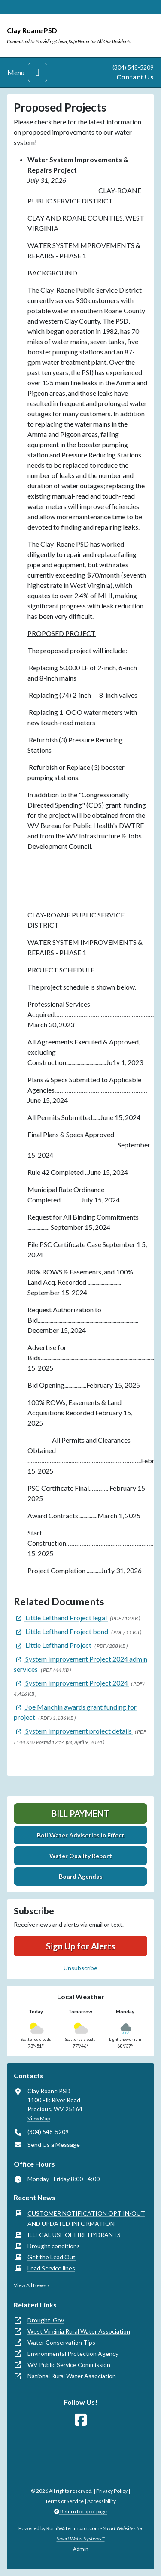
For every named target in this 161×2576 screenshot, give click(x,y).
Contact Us (135, 77)
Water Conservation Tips (61, 2342)
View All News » (32, 2285)
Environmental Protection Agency (72, 2353)
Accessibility (101, 2501)
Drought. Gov (45, 2320)
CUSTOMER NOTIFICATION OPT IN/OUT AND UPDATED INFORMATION (86, 2218)
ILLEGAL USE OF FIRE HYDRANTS (74, 2234)
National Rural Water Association (71, 2375)
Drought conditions (53, 2245)
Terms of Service (64, 2501)
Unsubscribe (80, 1967)
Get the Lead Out (51, 2257)
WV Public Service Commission (68, 2364)
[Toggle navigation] (37, 72)
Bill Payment (80, 1813)
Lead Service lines (51, 2268)
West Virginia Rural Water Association (78, 2331)
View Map (38, 2118)
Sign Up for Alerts (80, 1946)
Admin (80, 2549)
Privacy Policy (112, 2491)
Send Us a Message (53, 2144)
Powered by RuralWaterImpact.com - (80, 2533)
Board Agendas (81, 1876)
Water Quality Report (80, 1855)
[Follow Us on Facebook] (81, 2420)
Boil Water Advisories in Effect (81, 1835)
